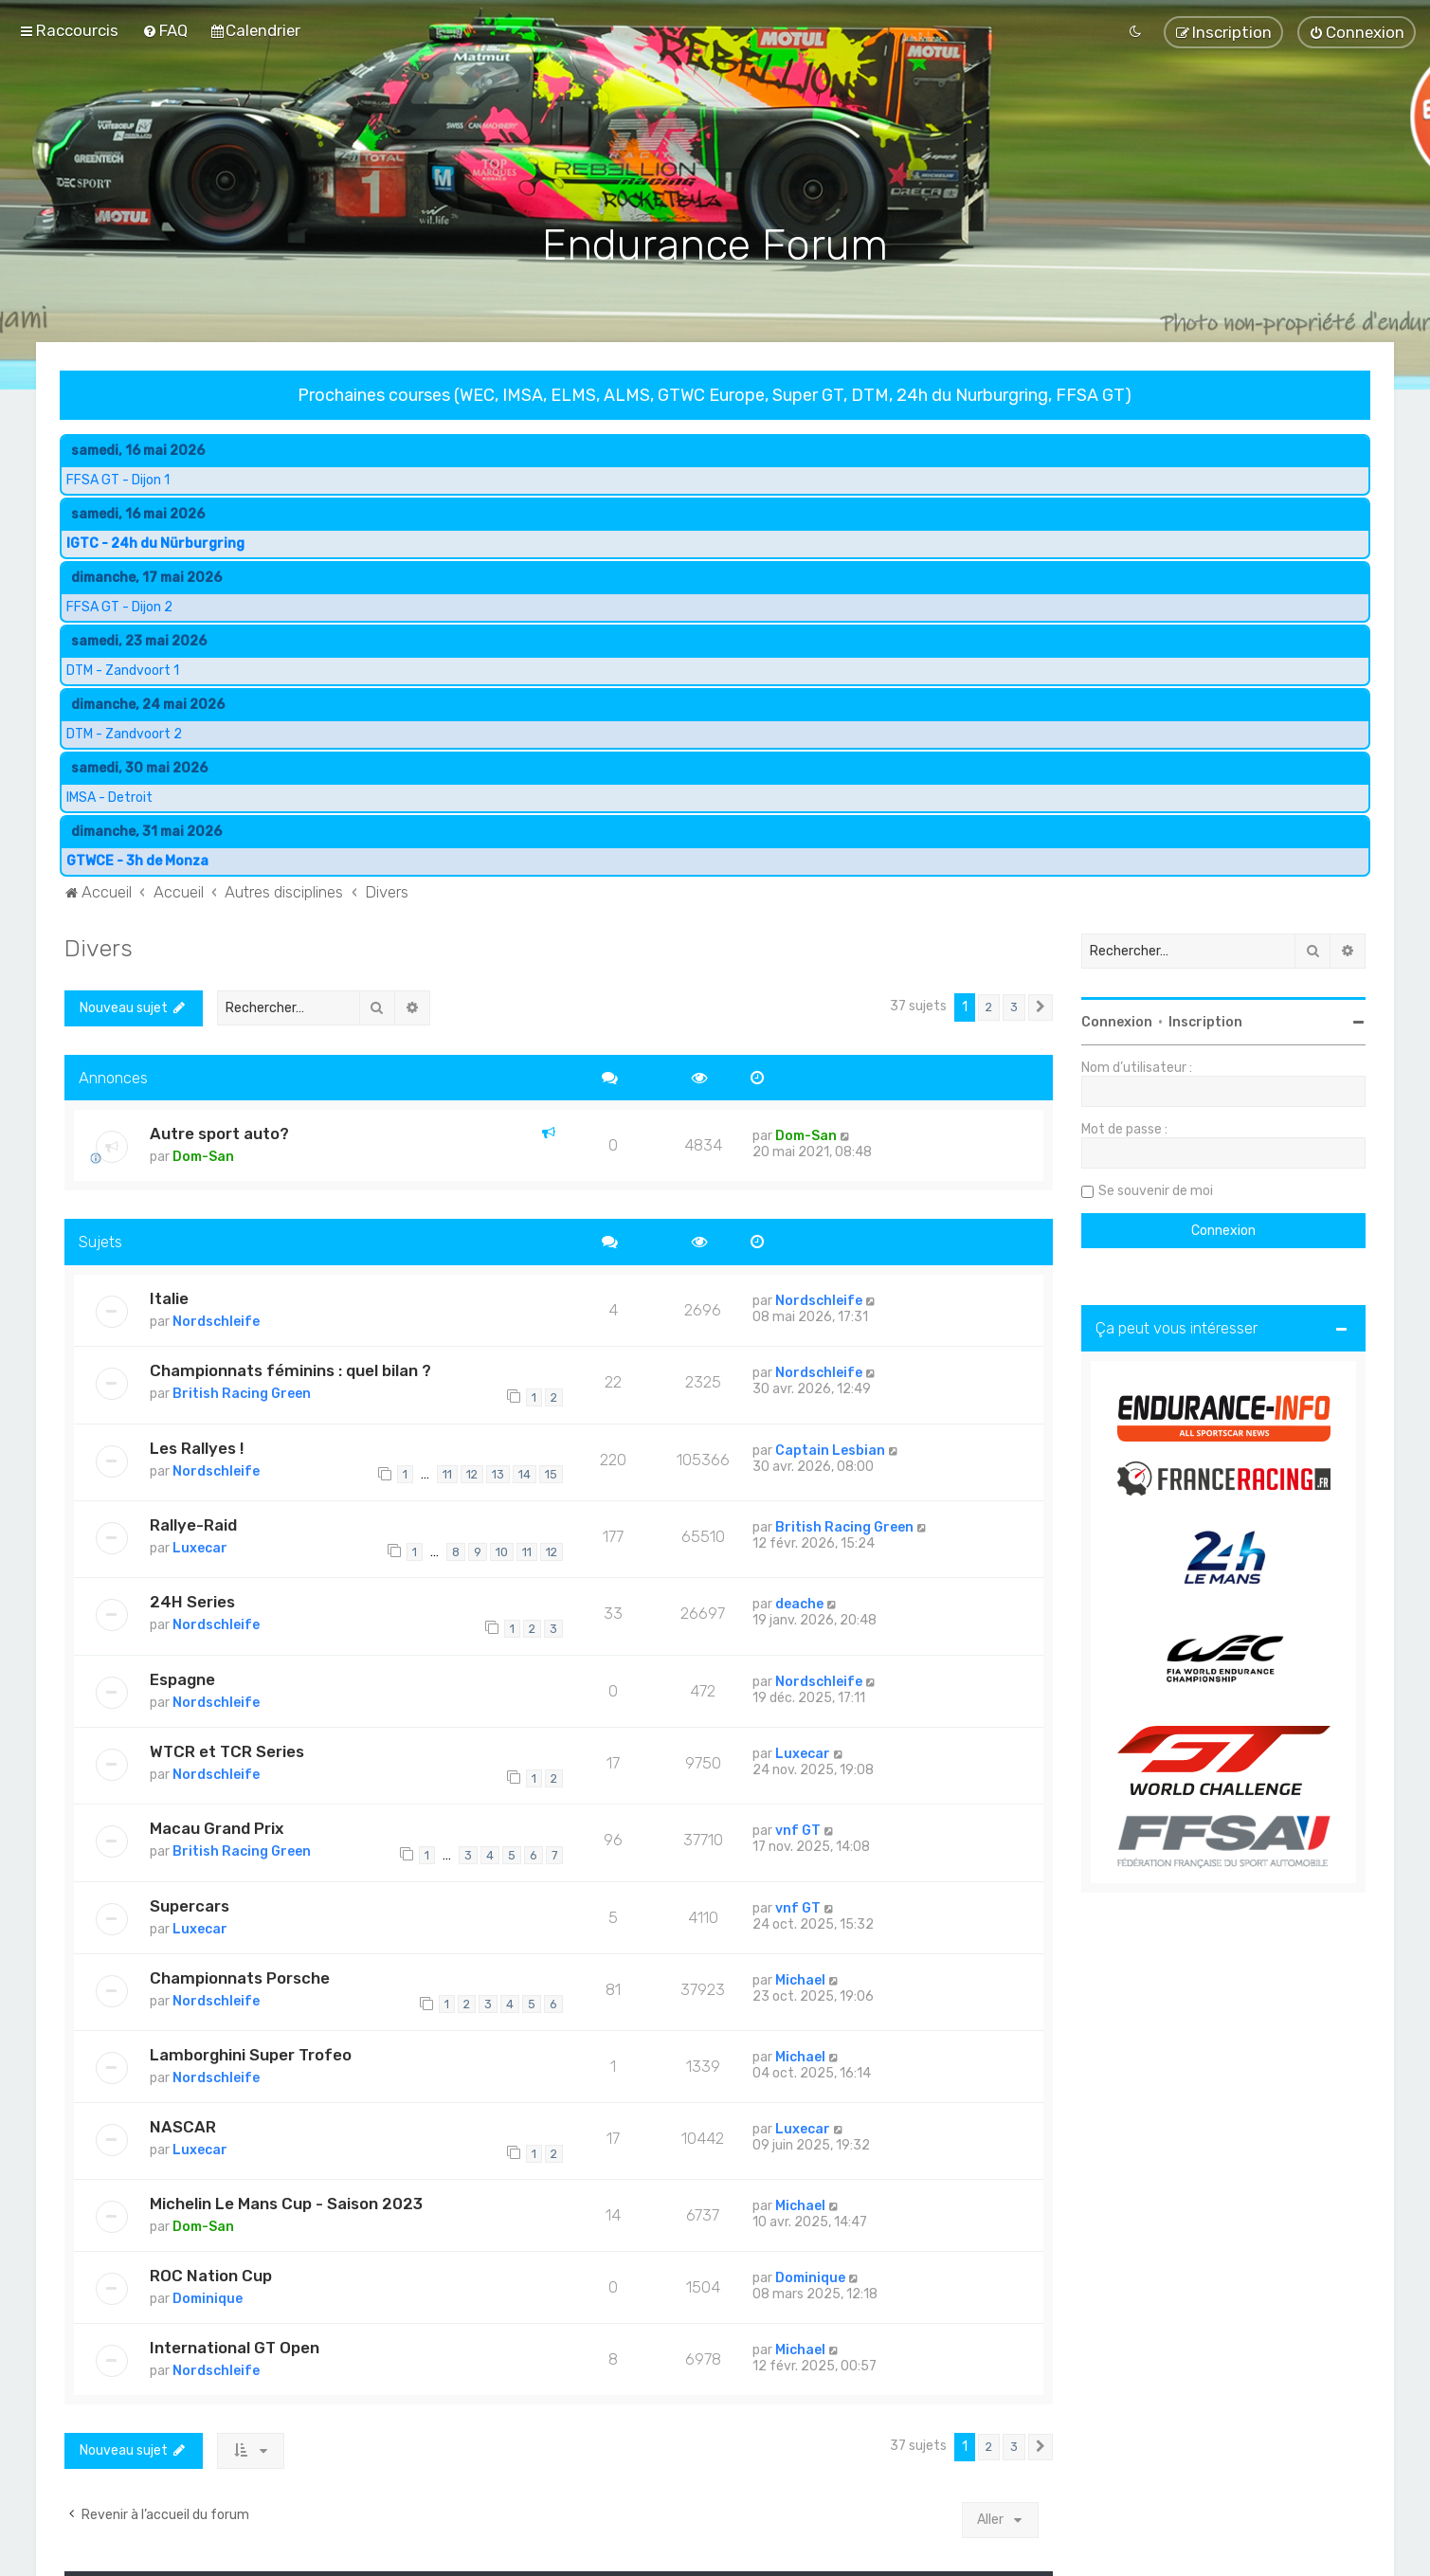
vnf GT (798, 1831)
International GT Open (234, 2347)
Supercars (189, 1905)
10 (502, 1551)
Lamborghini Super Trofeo (251, 2053)
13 (498, 1474)
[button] (1040, 1006)
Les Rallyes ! (197, 1447)
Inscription (1205, 1021)
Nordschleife (216, 1321)
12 (472, 1474)
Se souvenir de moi (1155, 1190)
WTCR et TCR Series (227, 1750)
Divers (98, 947)
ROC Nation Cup (211, 2275)
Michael (800, 1979)
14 (524, 1474)
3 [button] (1014, 1006)
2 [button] (989, 1006)
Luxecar (199, 1547)
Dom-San (203, 1157)
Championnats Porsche (240, 1977)
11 (447, 1474)
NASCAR (183, 2125)
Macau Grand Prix (216, 1828)
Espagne (182, 1678)
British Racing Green (241, 1393)
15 (551, 1474)
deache (799, 1604)
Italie (169, 1297)
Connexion (1116, 1021)
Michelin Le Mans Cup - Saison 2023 (286, 2203)
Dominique (207, 2299)
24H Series (192, 1601)
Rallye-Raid (193, 1524)
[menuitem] (164, 30)
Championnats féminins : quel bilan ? (290, 1369)
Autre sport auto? (219, 1133)
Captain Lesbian (830, 1450)
